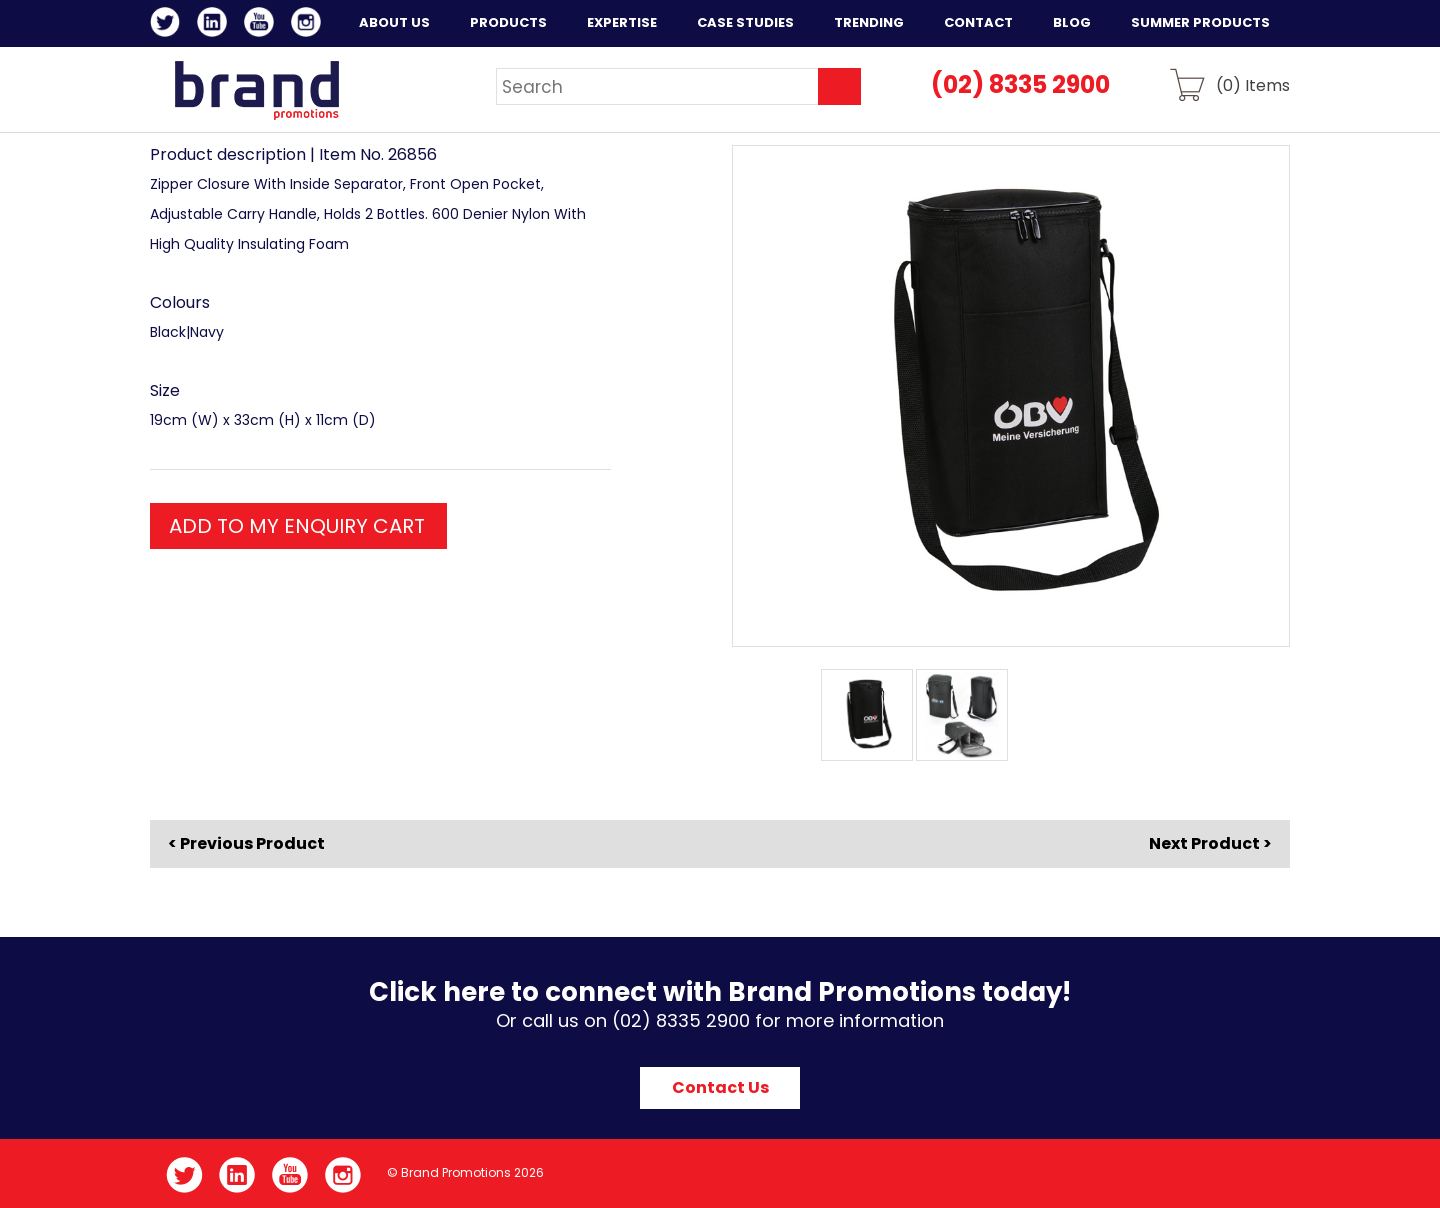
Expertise (622, 22)
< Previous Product (246, 844)
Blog (1072, 22)
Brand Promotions (256, 90)
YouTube (262, 25)
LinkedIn (215, 25)
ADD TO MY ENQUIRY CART (297, 526)
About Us (394, 22)
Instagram (309, 25)
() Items (1253, 84)
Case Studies (745, 22)
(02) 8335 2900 (1020, 84)
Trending (869, 22)
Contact (978, 22)
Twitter (168, 25)
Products (508, 22)
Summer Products (1200, 22)
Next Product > (1210, 843)
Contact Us (720, 1087)
